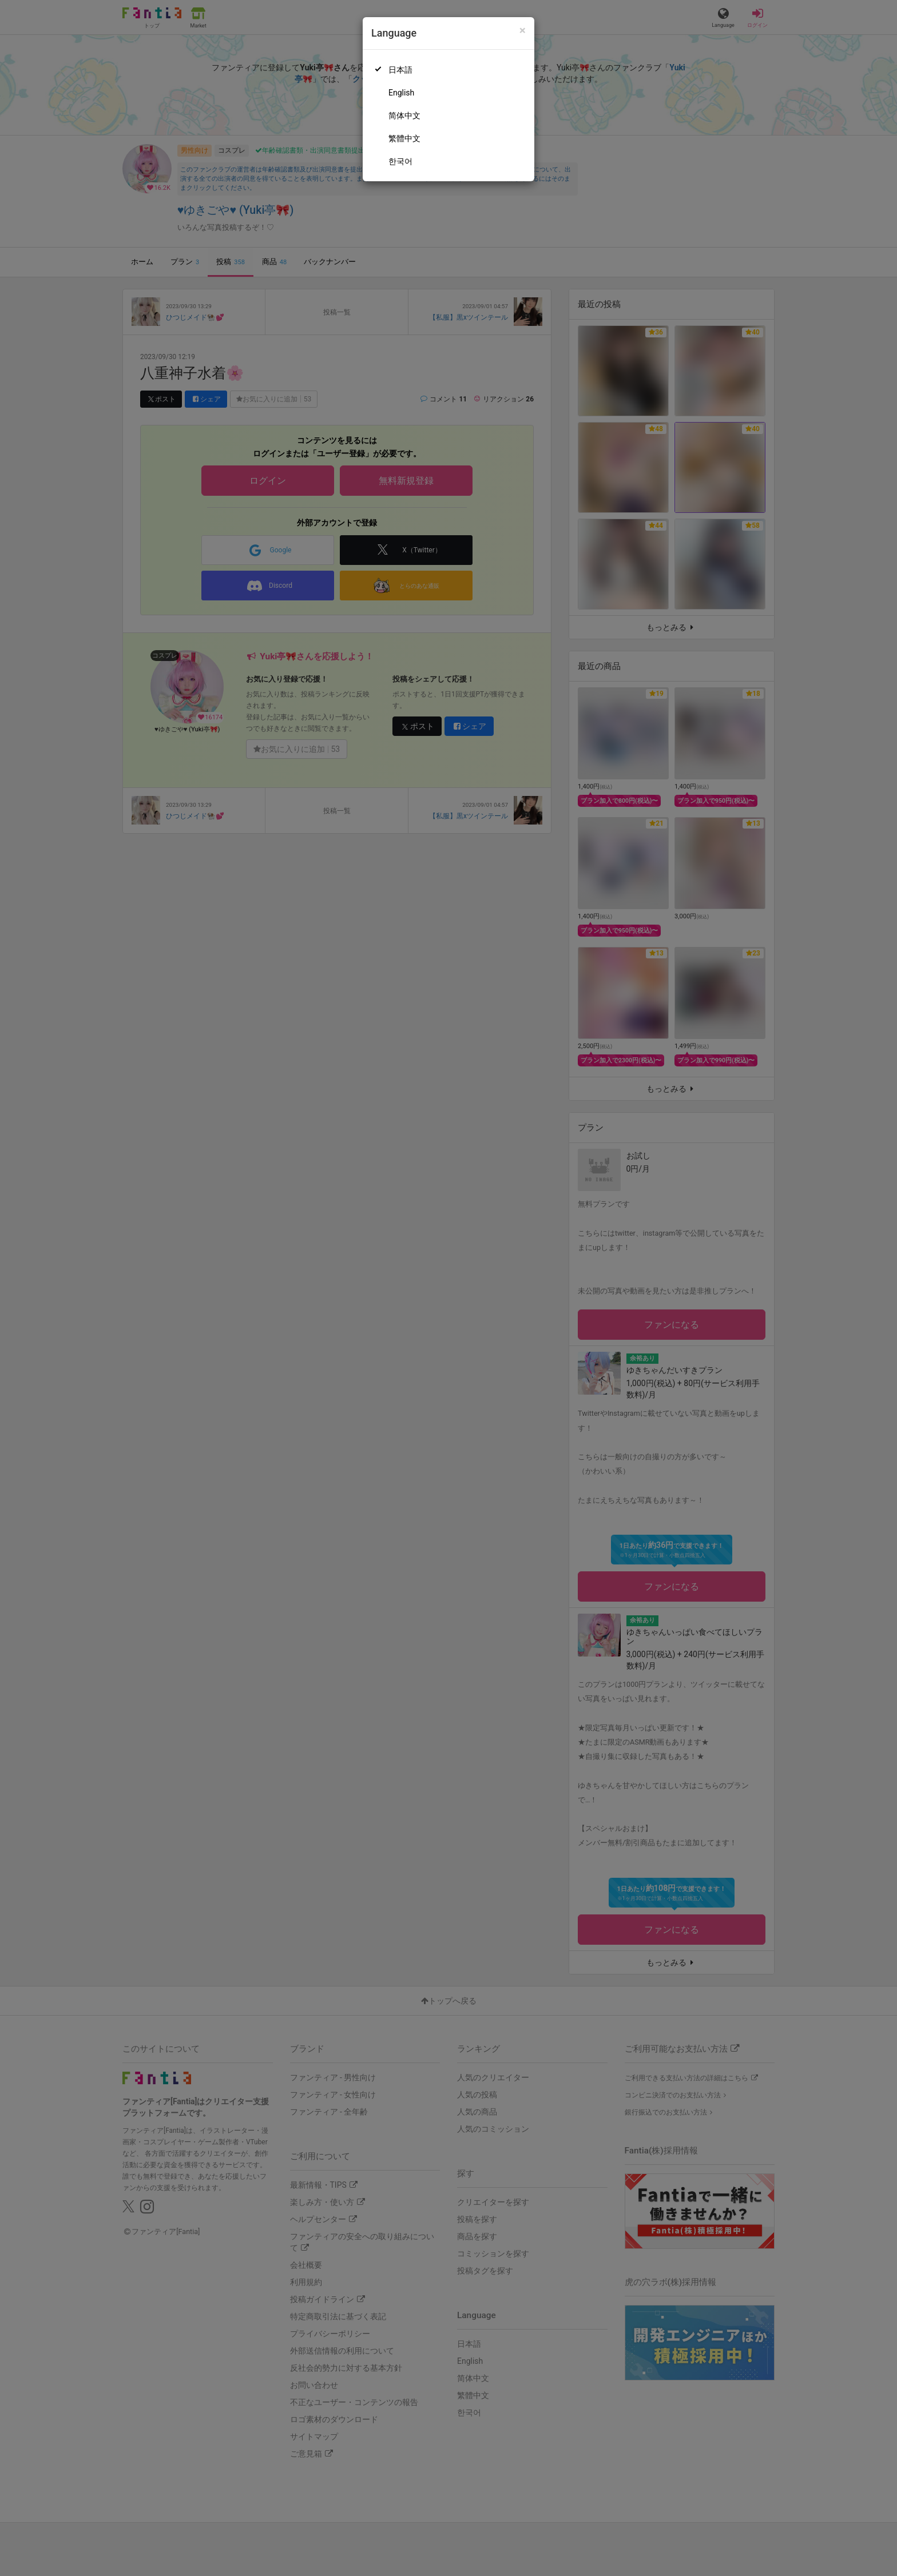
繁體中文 (404, 138)
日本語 (400, 69)
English (401, 92)
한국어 (400, 161)
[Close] (522, 31)
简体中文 (404, 115)
